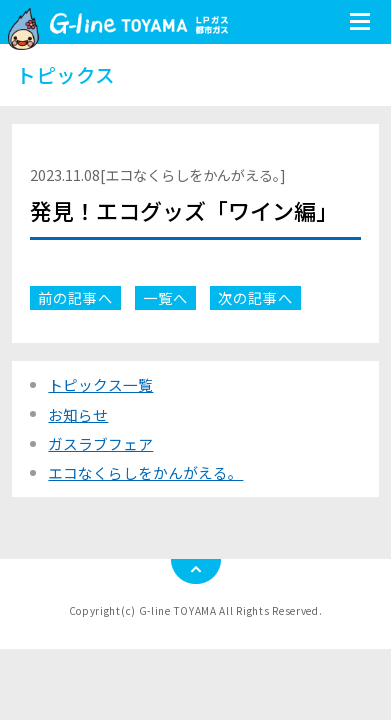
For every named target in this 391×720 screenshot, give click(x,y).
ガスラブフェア (100, 443)
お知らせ (78, 414)
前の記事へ (75, 297)
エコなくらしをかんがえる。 (145, 472)
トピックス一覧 (100, 384)
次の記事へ (255, 297)
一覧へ (165, 297)
